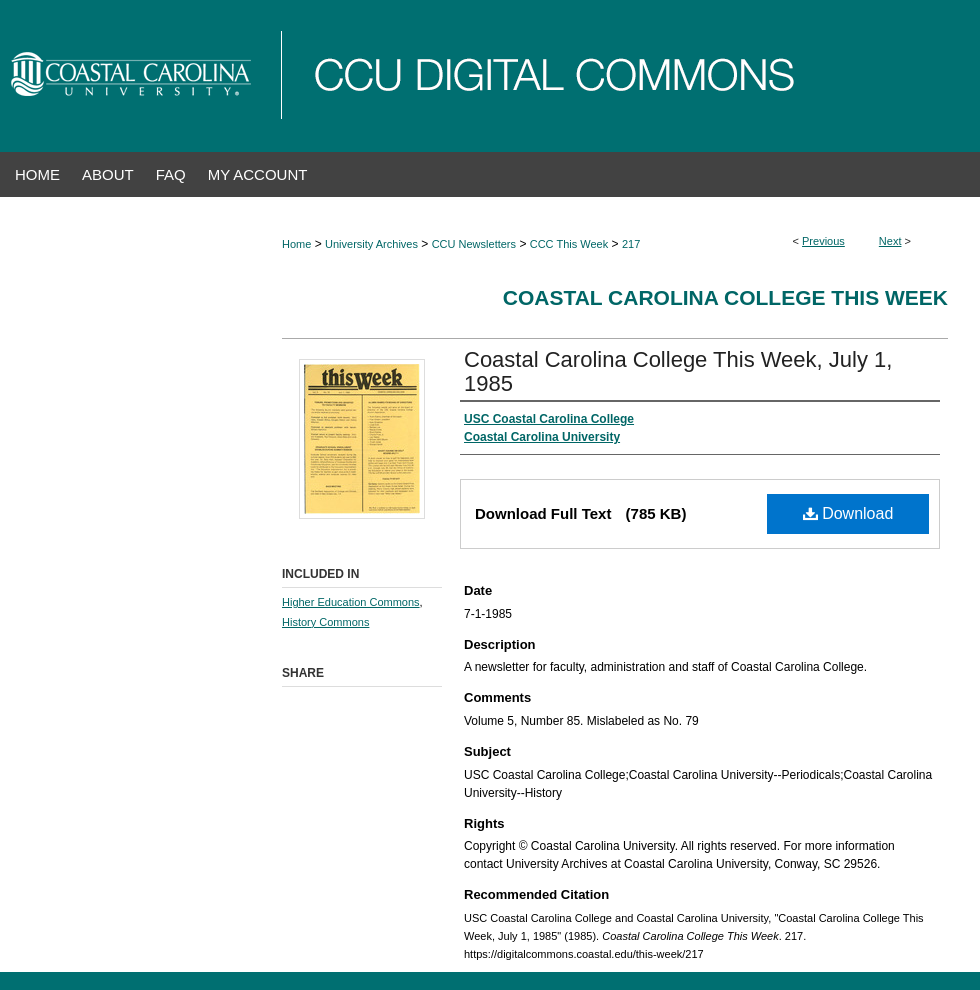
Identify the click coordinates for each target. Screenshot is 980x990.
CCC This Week (569, 244)
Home (296, 244)
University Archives (371, 244)
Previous (823, 241)
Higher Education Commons (351, 602)
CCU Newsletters (474, 244)
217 (631, 244)
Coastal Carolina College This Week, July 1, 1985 (678, 371)
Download (848, 513)
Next (890, 241)
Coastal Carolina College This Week (725, 297)
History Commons (325, 622)
